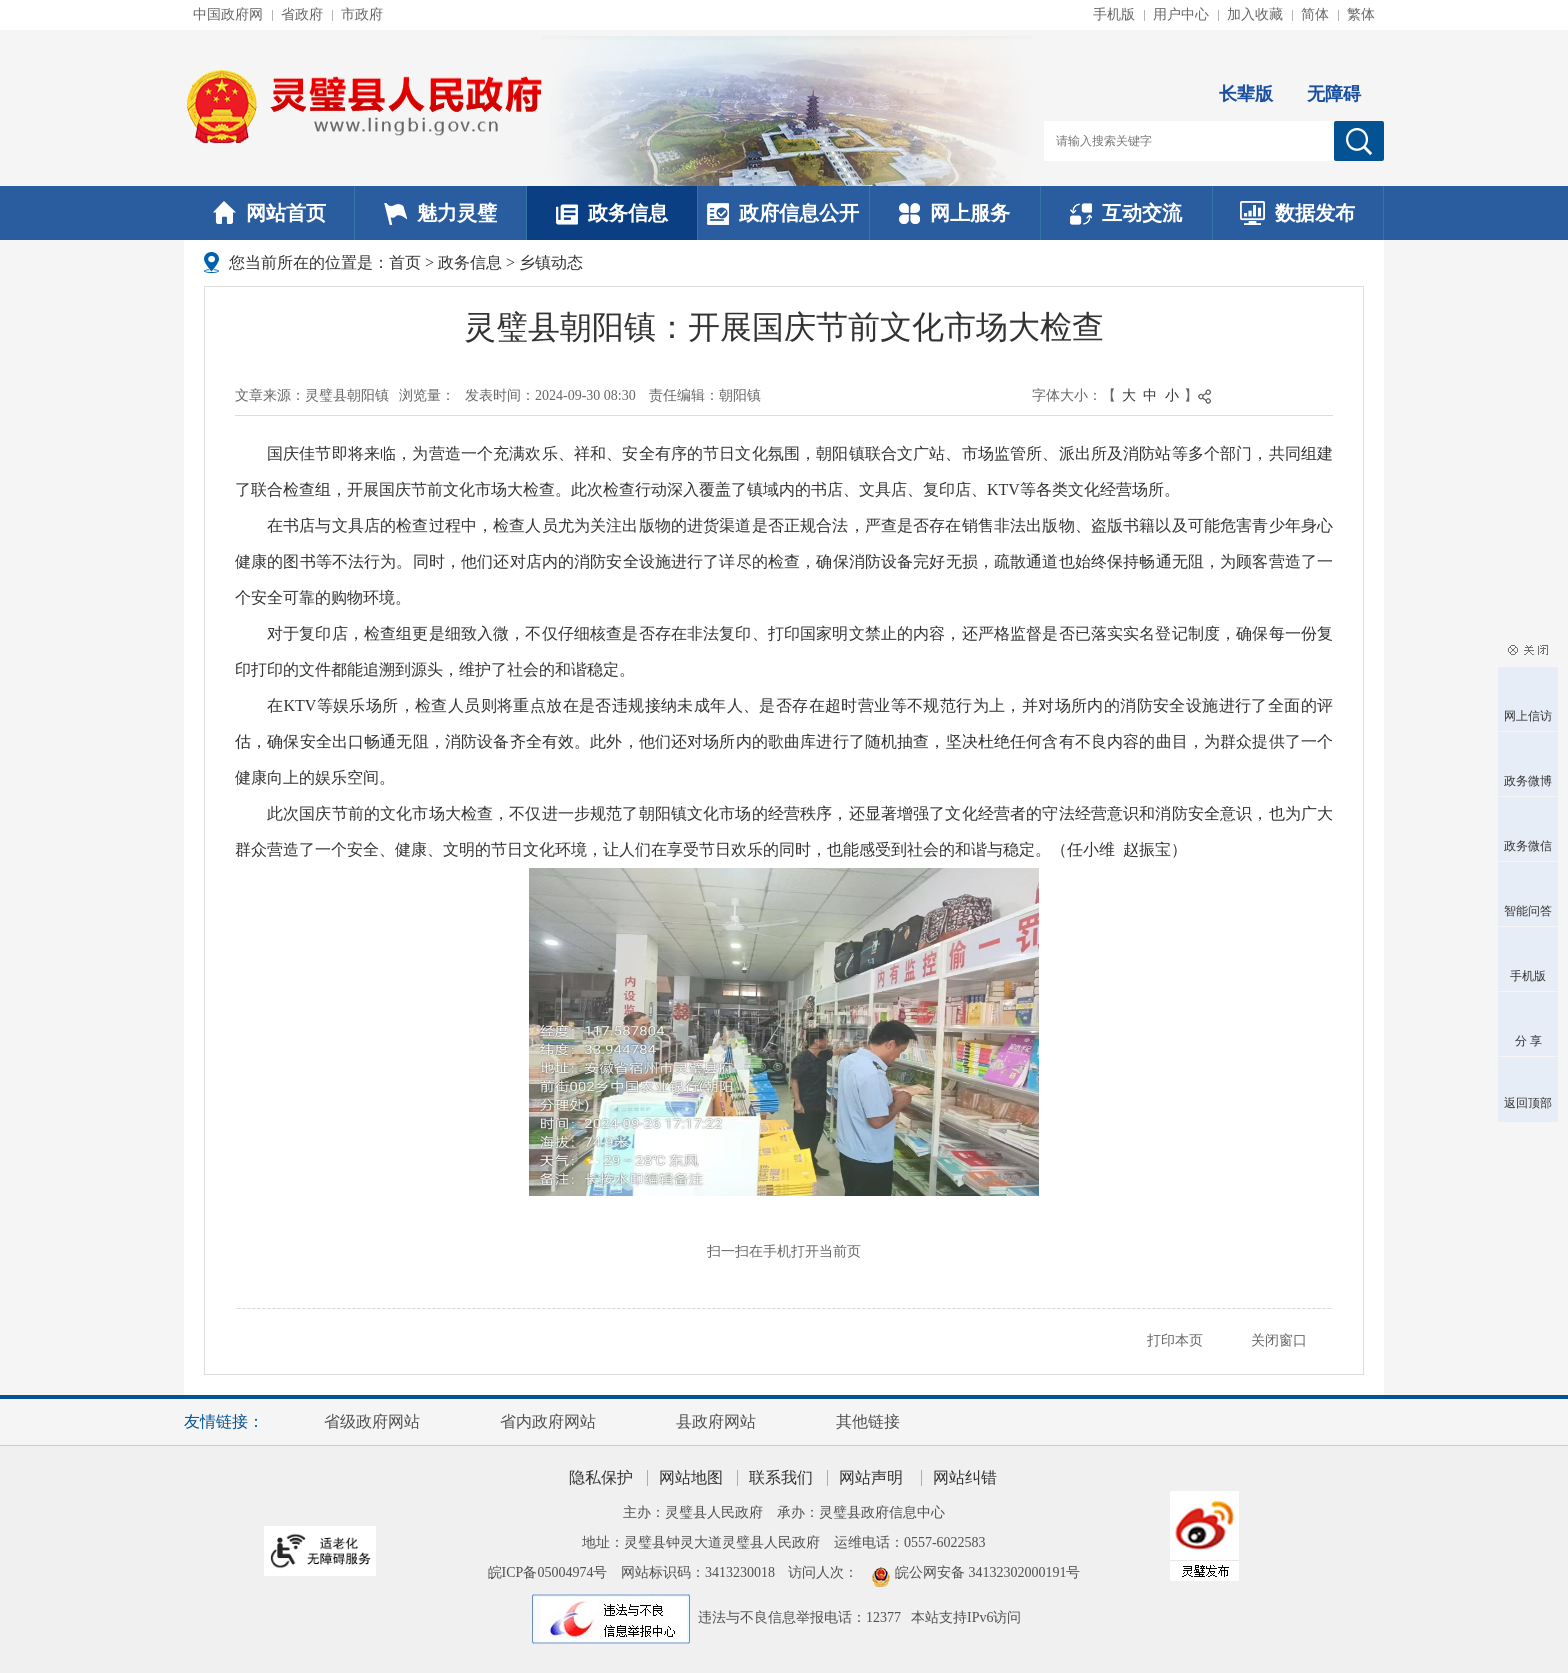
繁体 (1361, 14)
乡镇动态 (551, 262)
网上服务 (954, 213)
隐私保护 (601, 1477)
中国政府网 (228, 14)
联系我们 (781, 1477)
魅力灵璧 (440, 213)
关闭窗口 (1279, 1340)
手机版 (1114, 14)
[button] (1246, 78)
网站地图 (691, 1477)
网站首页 (269, 213)
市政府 (362, 14)
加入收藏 (1255, 14)
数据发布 (1297, 213)
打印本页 (1175, 1340)
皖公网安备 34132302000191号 (988, 1572)
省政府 (302, 14)
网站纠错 (965, 1477)
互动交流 (1126, 213)
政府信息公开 (783, 213)
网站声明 (871, 1477)
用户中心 (1181, 14)
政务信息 (612, 213)
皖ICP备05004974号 (548, 1572)
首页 (405, 262)
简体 (1315, 14)
